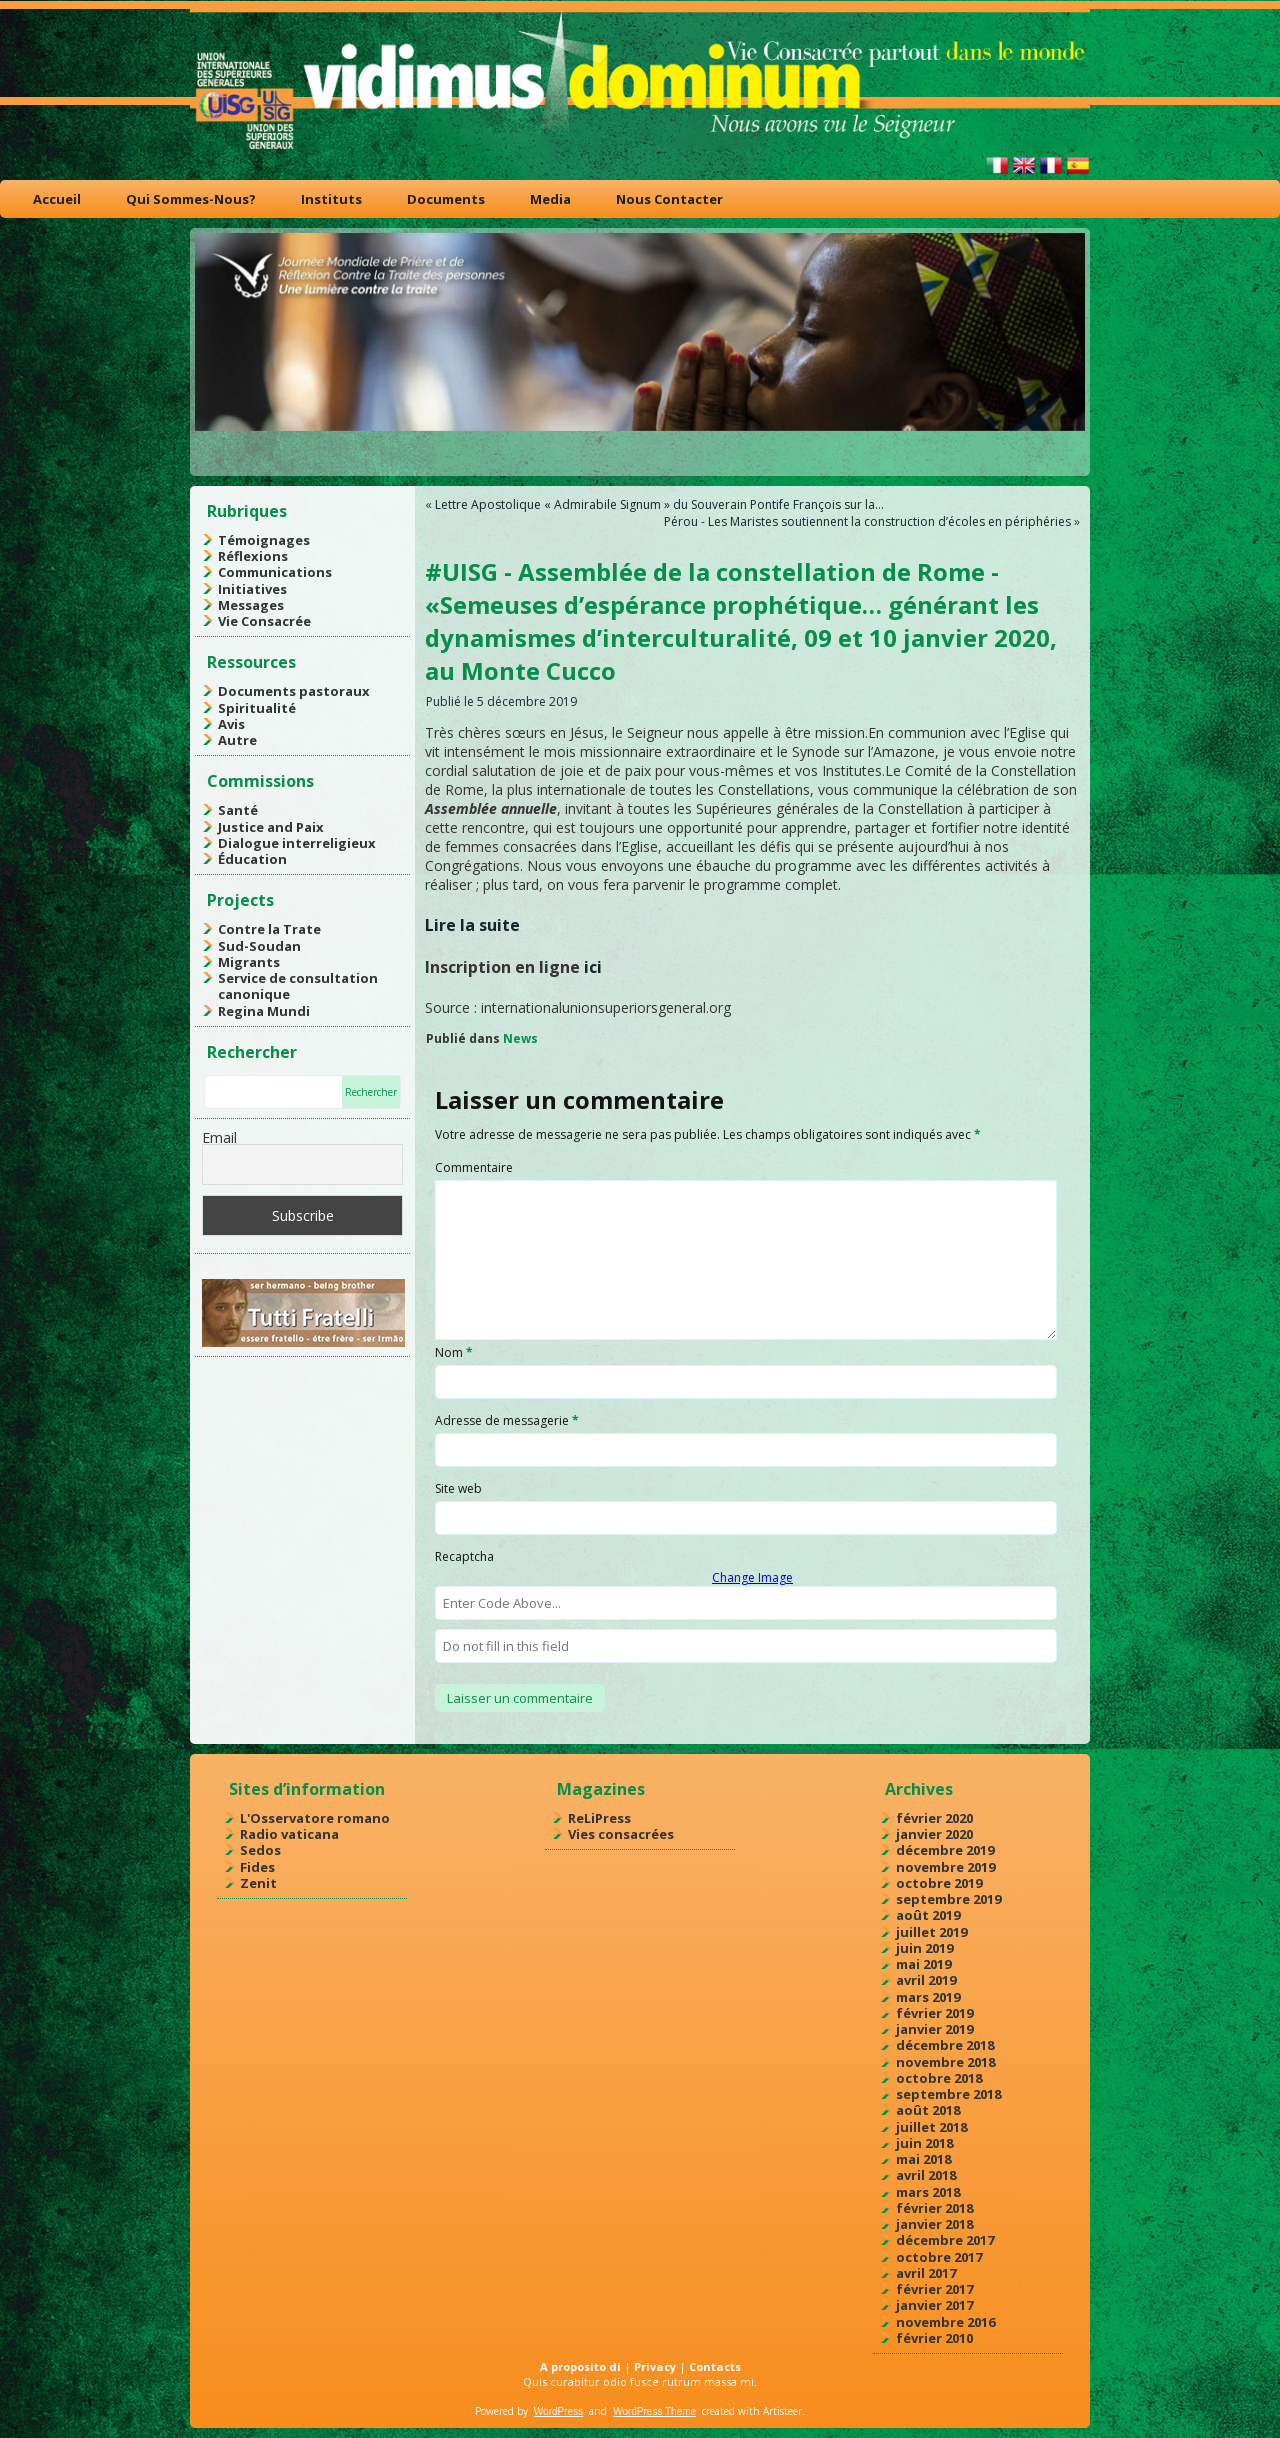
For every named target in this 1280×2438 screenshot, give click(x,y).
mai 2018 (923, 2159)
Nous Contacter (669, 199)
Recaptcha (464, 1556)
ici (593, 967)
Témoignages (264, 540)
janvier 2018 (934, 2224)
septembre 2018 (948, 2094)
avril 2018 (926, 2175)
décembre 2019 (945, 1850)
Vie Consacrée (264, 621)
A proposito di (580, 2366)
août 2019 (928, 1915)
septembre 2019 (948, 1899)
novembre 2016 (945, 2322)
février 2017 (934, 2289)
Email (219, 1137)
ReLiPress (599, 1818)
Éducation (252, 859)
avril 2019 (926, 1980)
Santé (238, 810)
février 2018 (934, 2208)
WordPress (558, 2411)
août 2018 (928, 2110)
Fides (257, 1867)
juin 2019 (924, 1948)
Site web (458, 1488)
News (520, 1038)
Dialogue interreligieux (297, 843)
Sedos (260, 1850)
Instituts (331, 199)
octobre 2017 (939, 2257)
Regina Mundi (264, 1011)
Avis (231, 724)
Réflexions (253, 556)
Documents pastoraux (294, 691)
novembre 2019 (945, 1867)
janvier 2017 (934, 2305)
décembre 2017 (945, 2240)
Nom (454, 1352)
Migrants (249, 962)
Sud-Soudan (259, 946)
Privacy (655, 2366)
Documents (446, 199)
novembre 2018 (945, 2062)
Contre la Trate (269, 929)
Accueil (57, 199)
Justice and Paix (271, 827)
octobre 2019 (939, 1883)
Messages (251, 605)
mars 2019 (928, 1997)
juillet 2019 (931, 1932)
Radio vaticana (289, 1834)
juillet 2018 (931, 2127)
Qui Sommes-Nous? (191, 199)
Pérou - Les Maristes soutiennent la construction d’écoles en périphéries (867, 521)
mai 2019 (923, 1964)
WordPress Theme (654, 2411)
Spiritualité (257, 708)
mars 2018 (928, 2192)
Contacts (715, 2366)
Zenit (258, 1883)
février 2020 (934, 1818)
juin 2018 (924, 2143)
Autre (237, 740)
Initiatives (252, 589)
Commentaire (474, 1167)
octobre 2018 (939, 2078)
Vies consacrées (621, 1834)
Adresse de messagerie (507, 1420)
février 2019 (934, 2013)
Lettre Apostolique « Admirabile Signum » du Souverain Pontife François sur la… (659, 504)
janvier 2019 (934, 2029)
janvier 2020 (934, 1834)
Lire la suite (472, 925)
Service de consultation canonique (298, 986)
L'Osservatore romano (315, 1818)
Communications (275, 572)
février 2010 (934, 2338)
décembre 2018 (945, 2045)
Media (550, 199)
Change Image (752, 1577)
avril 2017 (926, 2273)
